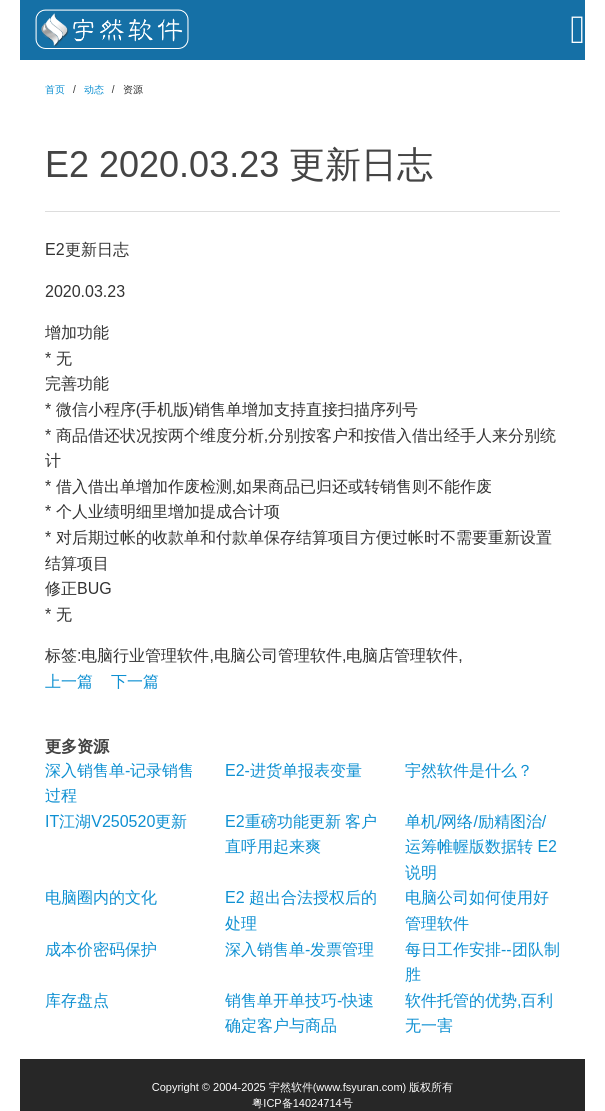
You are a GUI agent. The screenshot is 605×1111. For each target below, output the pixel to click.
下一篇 (135, 681)
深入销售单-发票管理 (299, 949)
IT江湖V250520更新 (116, 821)
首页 (55, 89)
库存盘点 (77, 1000)
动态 (94, 89)
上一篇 (69, 681)
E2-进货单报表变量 (293, 770)
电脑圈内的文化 (101, 897)
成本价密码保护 (101, 949)
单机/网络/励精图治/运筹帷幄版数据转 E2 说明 (481, 847)
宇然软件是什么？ (469, 770)
